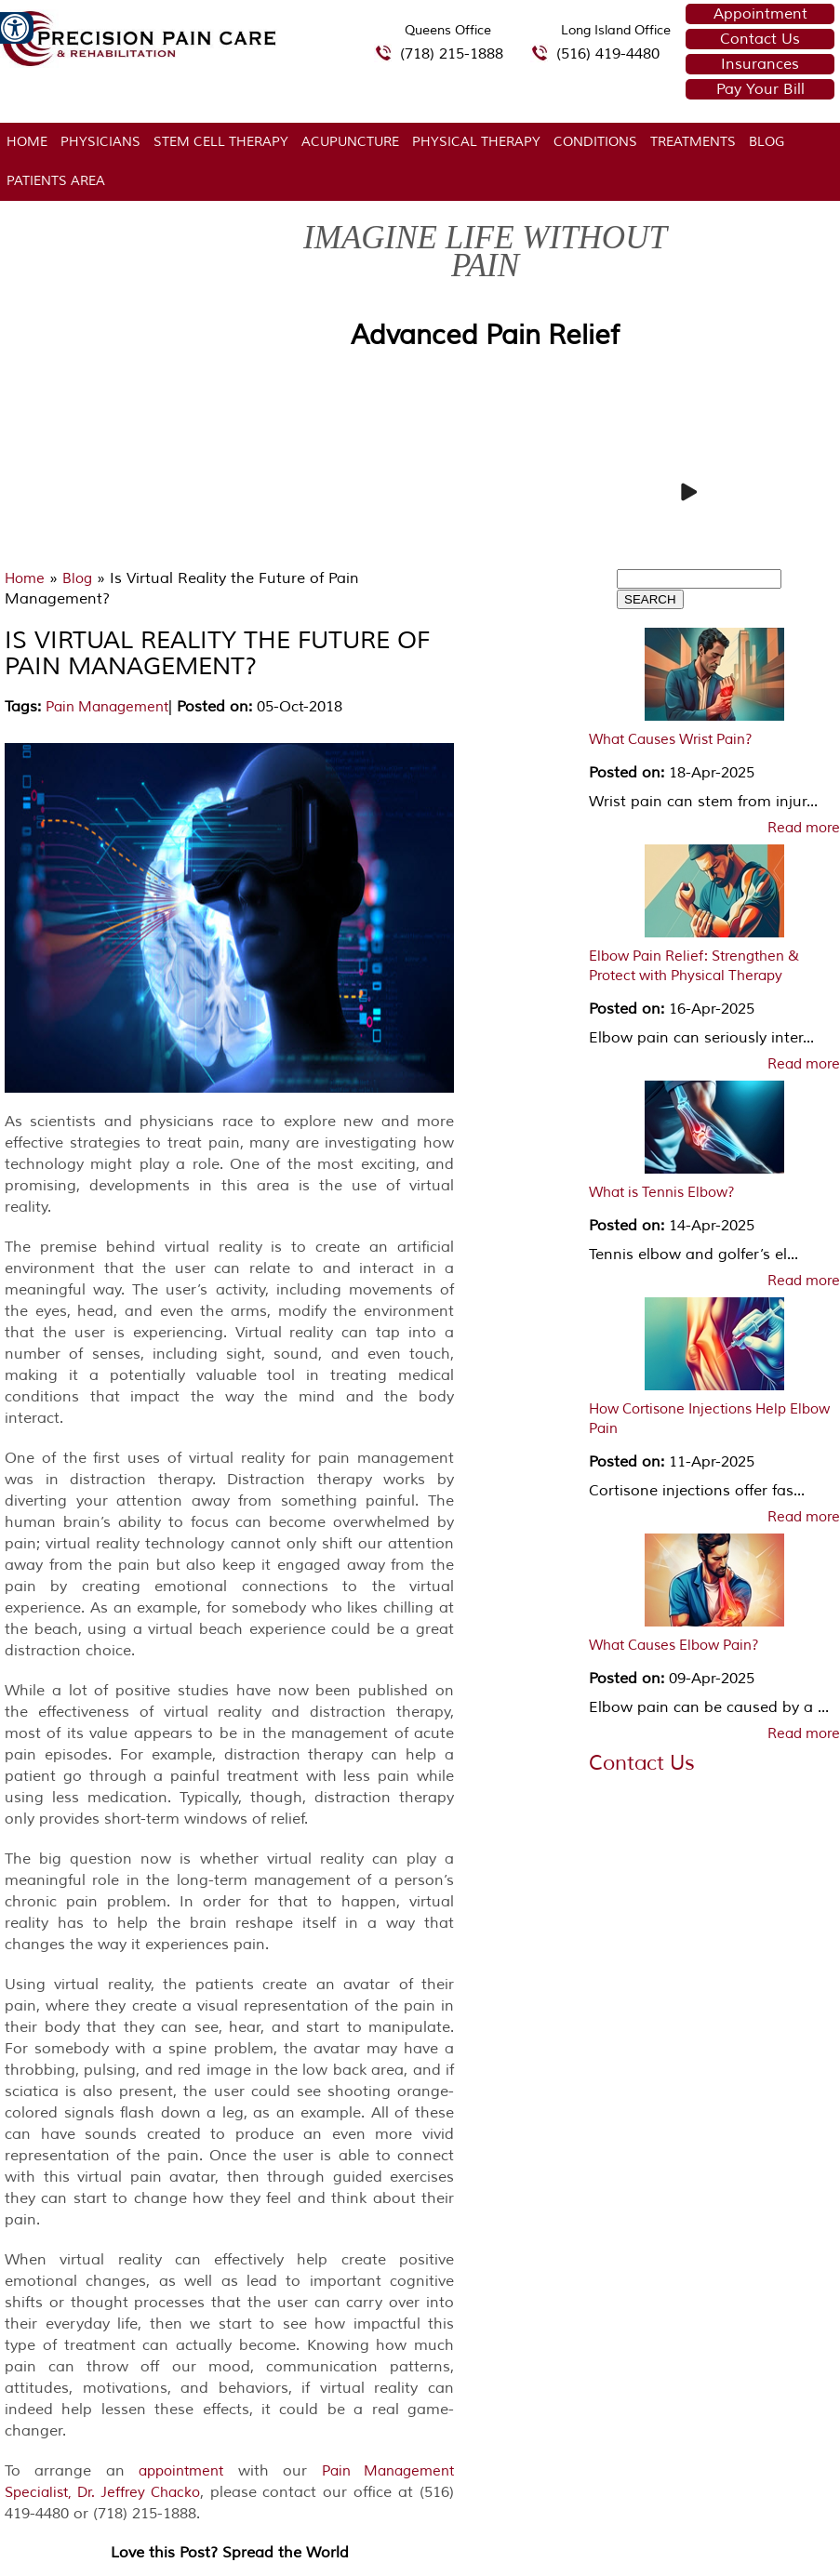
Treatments (693, 142)
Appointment (760, 14)
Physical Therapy (476, 142)
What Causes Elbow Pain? (674, 1645)
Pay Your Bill (760, 89)
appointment (181, 2471)
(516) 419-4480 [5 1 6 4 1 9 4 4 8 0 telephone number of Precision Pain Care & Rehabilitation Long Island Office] (608, 54)
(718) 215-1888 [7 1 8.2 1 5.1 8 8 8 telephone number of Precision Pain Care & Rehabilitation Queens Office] (451, 54)
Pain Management (107, 707)
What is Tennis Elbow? (662, 1193)
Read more (803, 828)
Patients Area (56, 181)
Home (27, 142)
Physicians (100, 142)
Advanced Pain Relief (485, 335)
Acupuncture (350, 142)
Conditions (595, 142)
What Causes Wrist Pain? (671, 740)
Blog (766, 142)
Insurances (760, 64)
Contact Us (760, 39)
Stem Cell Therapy (220, 142)
